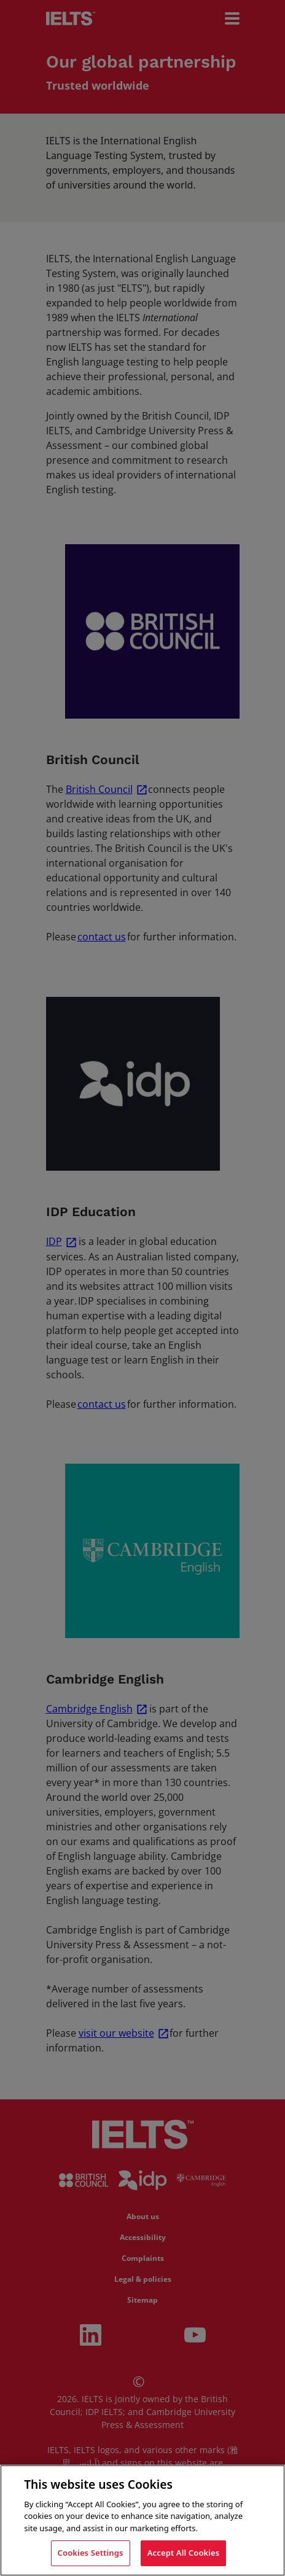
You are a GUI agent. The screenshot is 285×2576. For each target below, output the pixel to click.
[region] (142, 2520)
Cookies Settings (90, 2552)
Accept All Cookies (183, 2552)
